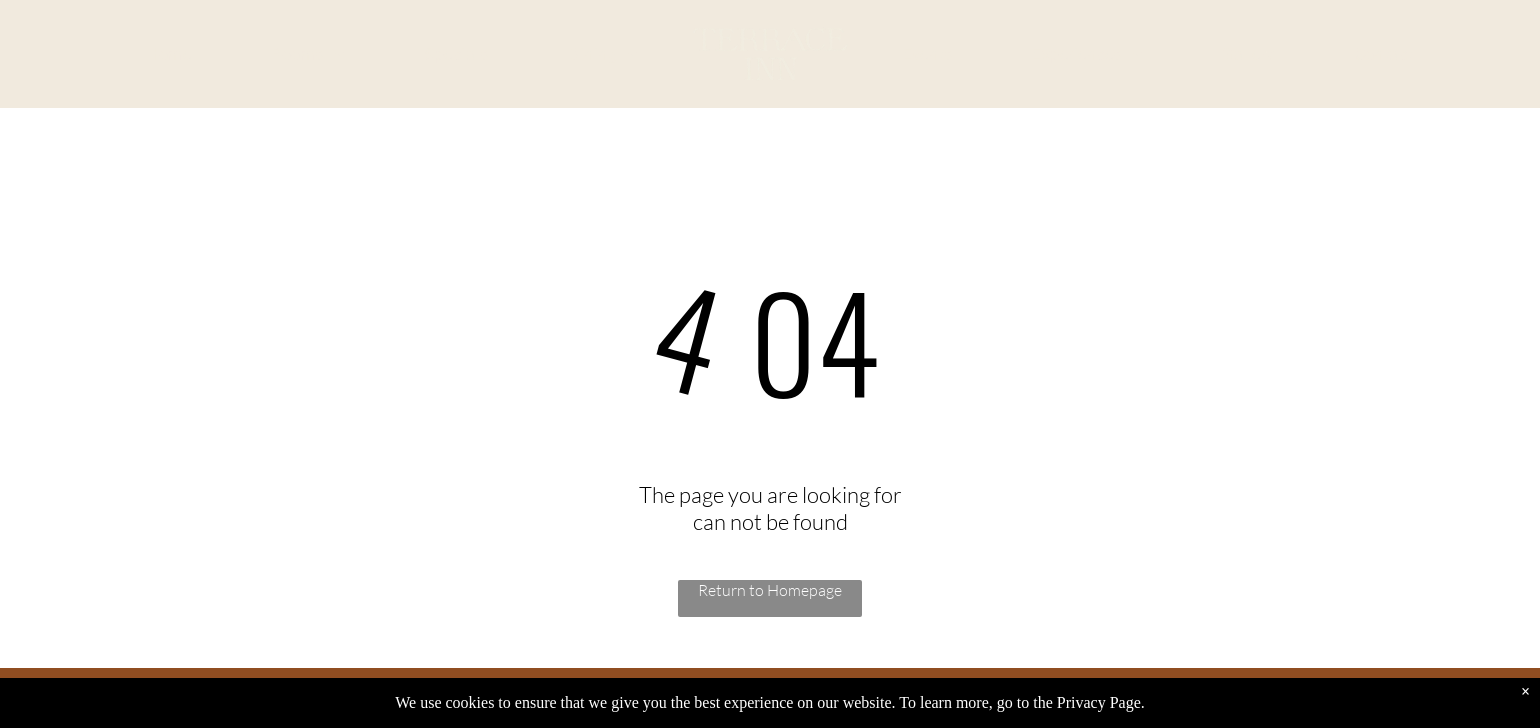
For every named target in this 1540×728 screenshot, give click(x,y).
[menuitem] (169, 54)
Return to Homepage (770, 590)
